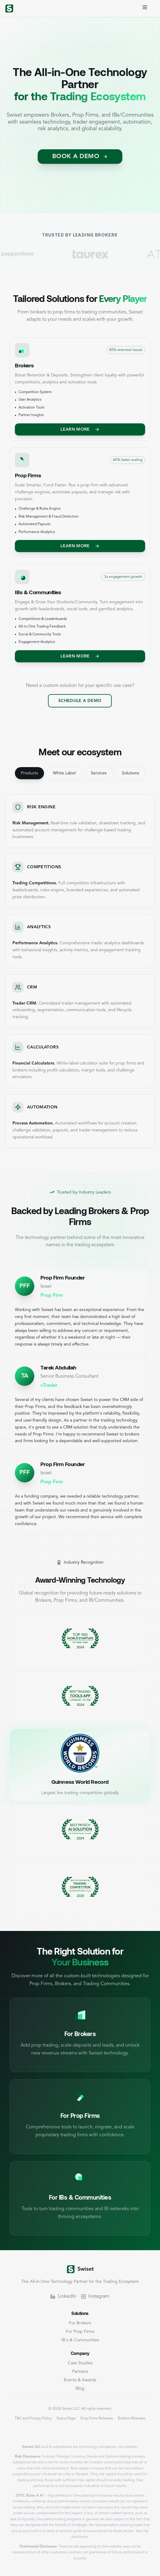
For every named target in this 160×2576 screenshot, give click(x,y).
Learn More (80, 429)
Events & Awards (80, 2380)
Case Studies (80, 2363)
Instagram (95, 2296)
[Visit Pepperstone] (29, 254)
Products (29, 773)
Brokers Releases (131, 2418)
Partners (80, 2371)
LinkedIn (63, 2296)
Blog (80, 2388)
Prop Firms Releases (96, 2418)
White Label (64, 773)
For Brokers (80, 2323)
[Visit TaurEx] (108, 254)
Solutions (130, 773)
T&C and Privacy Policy (33, 2418)
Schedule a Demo (79, 701)
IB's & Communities (80, 2340)
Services (99, 773)
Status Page (66, 2418)
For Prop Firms (80, 2331)
